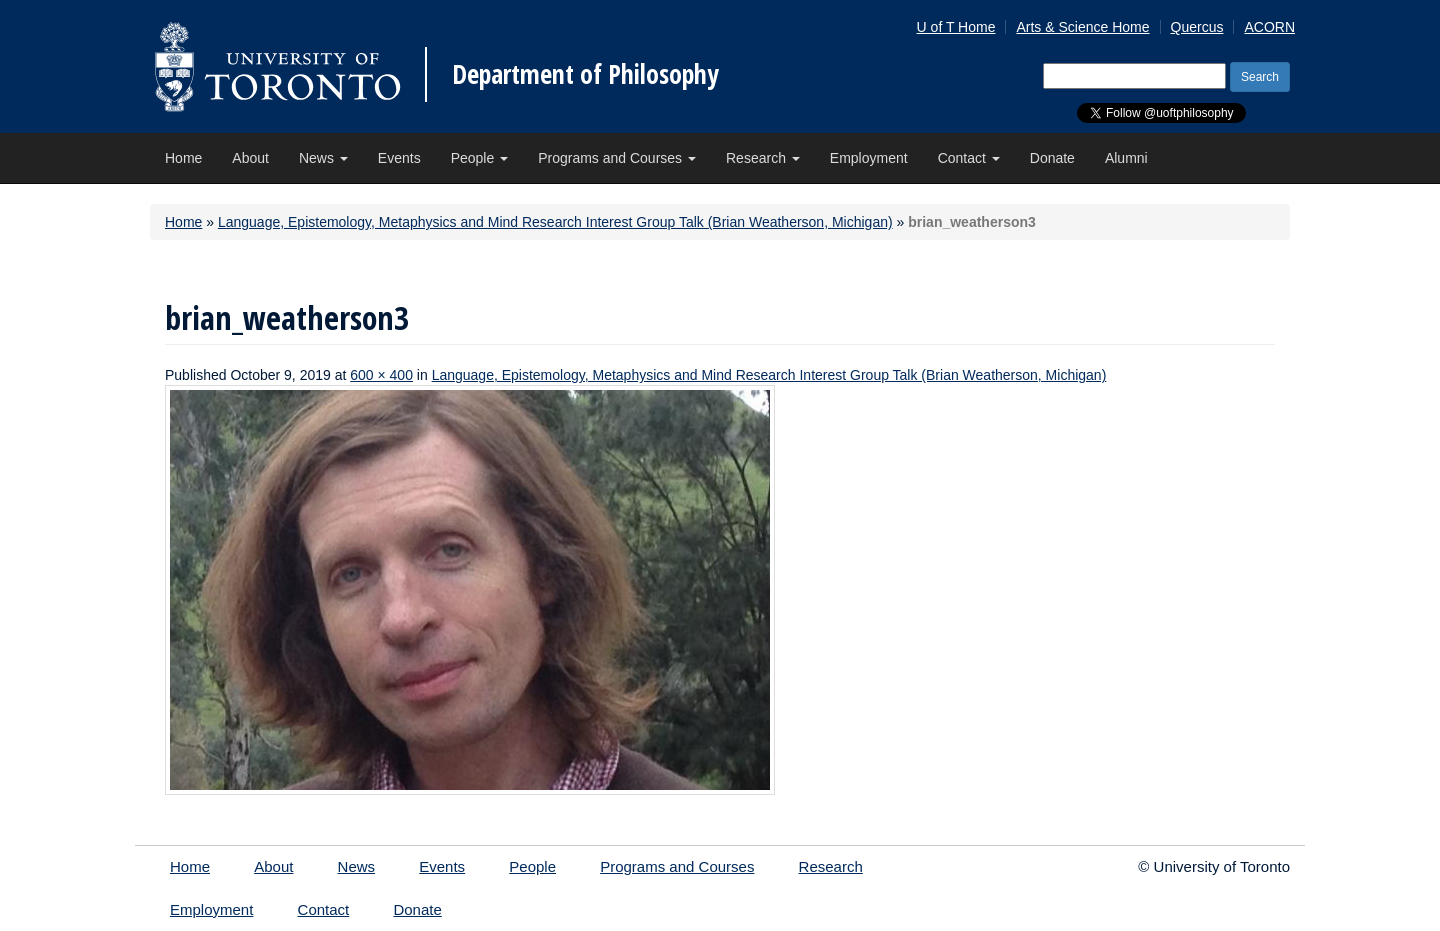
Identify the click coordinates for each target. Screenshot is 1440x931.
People (479, 158)
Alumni (1126, 158)
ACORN (1269, 27)
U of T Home (956, 27)
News (323, 158)
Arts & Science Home (1082, 27)
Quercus (1197, 27)
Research (763, 158)
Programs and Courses (617, 158)
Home (183, 158)
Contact (969, 158)
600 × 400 (381, 375)
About (250, 158)
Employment (869, 158)
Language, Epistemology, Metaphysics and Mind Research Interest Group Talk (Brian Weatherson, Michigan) (555, 222)
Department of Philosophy (585, 74)
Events (399, 158)
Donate (1052, 158)
